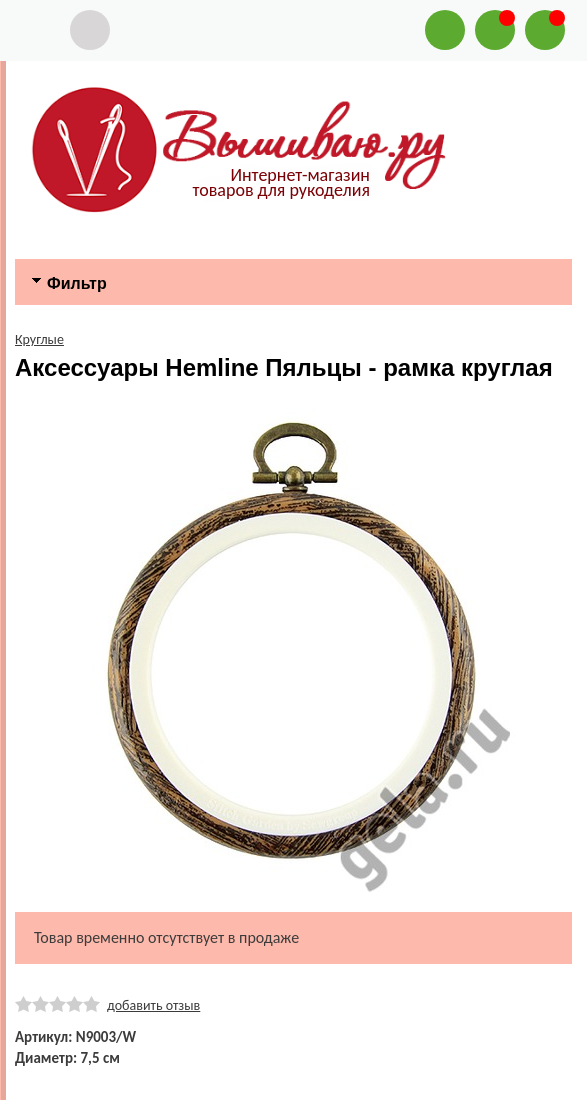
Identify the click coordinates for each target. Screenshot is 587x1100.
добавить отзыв (153, 1005)
